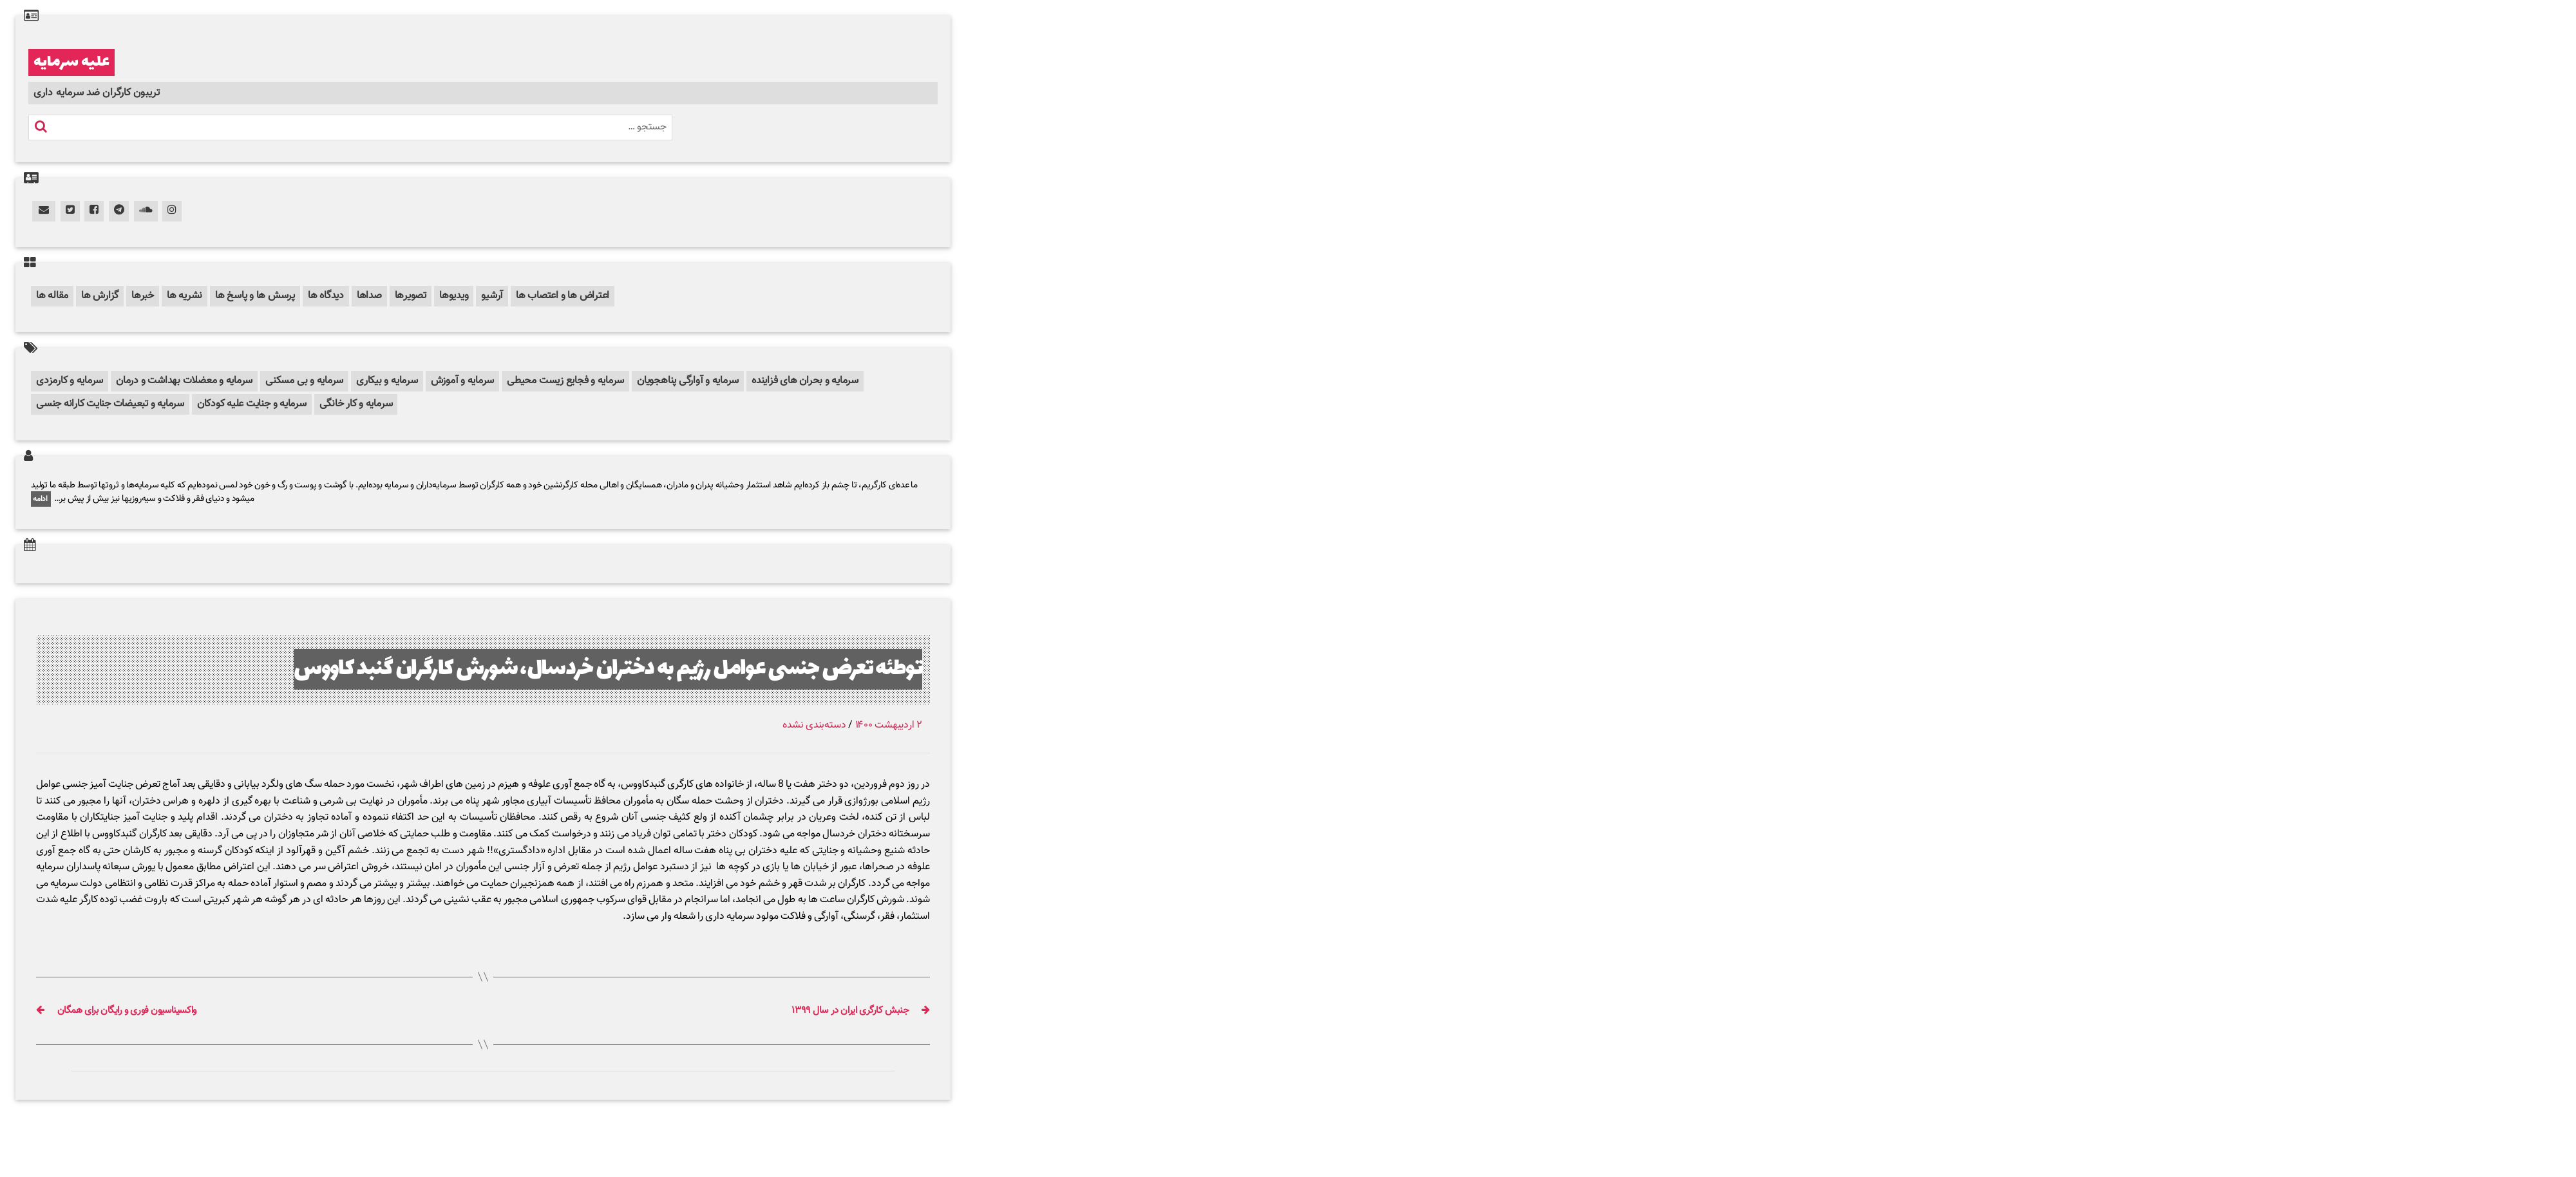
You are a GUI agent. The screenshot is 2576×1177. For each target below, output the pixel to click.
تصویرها (410, 296)
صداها (369, 296)
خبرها (142, 296)
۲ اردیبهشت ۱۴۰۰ (888, 725)
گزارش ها (99, 296)
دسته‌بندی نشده (814, 725)
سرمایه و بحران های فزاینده (805, 381)
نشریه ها (184, 296)
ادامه (41, 499)
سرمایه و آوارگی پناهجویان (688, 381)
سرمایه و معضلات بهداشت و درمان (184, 381)
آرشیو (492, 296)
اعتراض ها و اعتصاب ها (562, 296)
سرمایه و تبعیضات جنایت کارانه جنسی (110, 404)
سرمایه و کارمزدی (69, 381)
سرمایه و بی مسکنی (304, 381)
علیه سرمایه (71, 62)
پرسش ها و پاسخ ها (255, 296)
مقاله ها (52, 296)
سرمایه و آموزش (463, 381)
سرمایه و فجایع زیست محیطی (565, 381)
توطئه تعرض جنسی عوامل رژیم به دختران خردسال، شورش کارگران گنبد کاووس (608, 669)
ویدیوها (453, 296)
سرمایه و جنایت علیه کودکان (252, 404)
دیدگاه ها (326, 296)
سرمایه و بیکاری (386, 381)
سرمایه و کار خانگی (356, 404)
